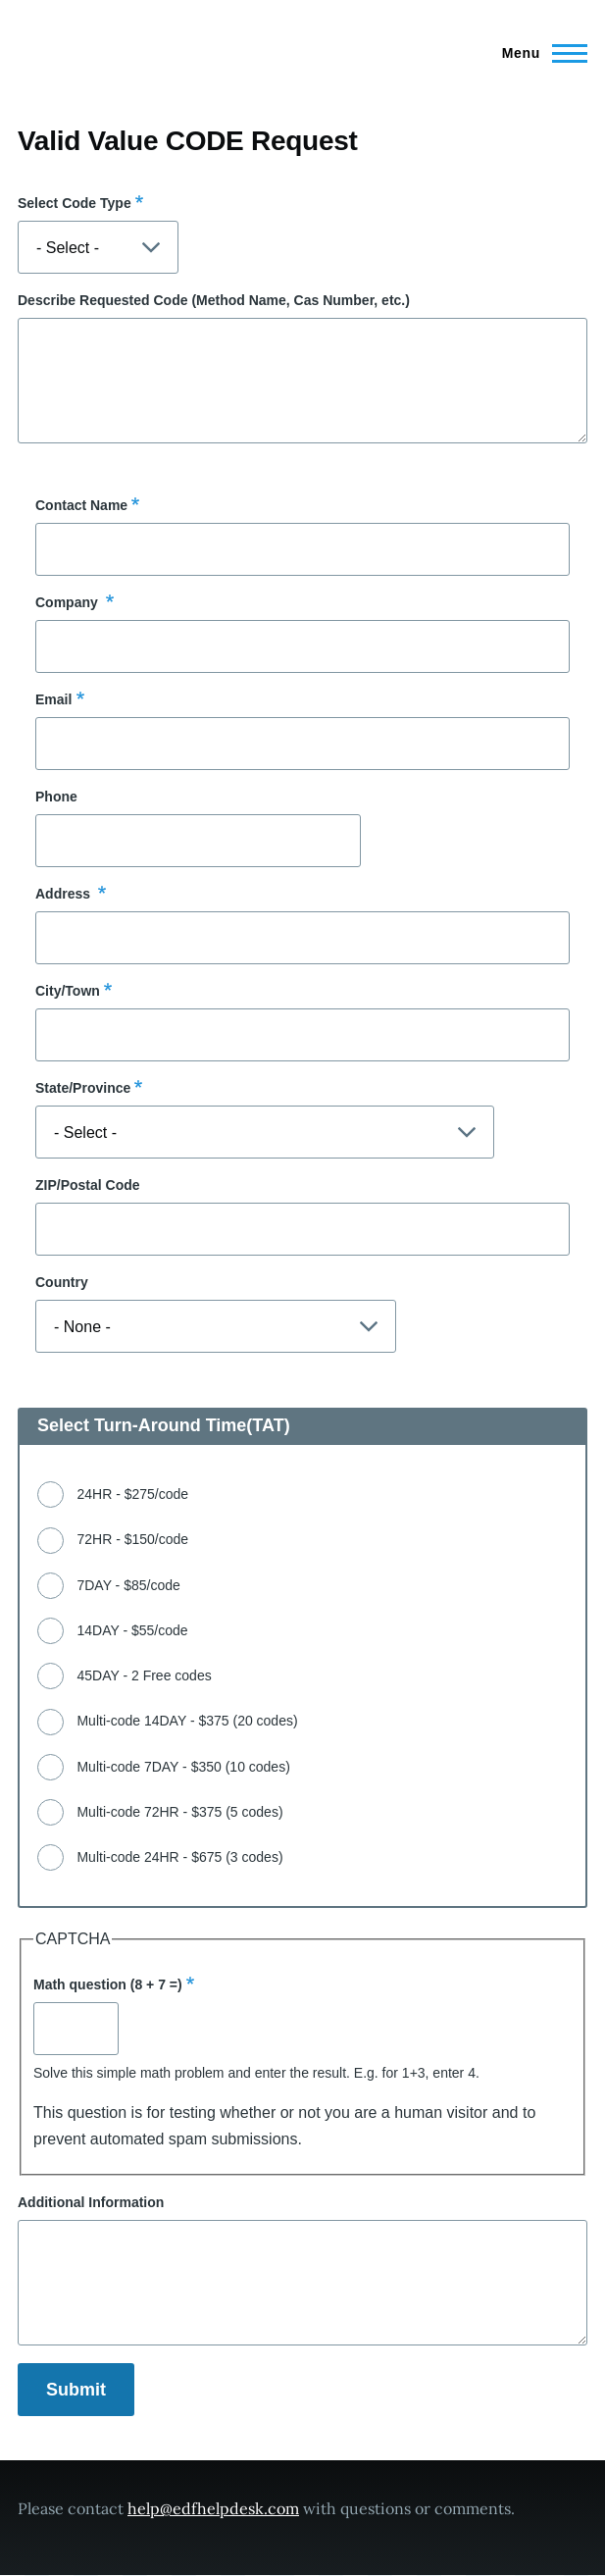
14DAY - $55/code (131, 1630)
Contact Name (81, 505)
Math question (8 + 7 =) (107, 1984)
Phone (56, 796)
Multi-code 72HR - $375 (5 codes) (179, 1812)
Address (64, 894)
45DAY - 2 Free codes (143, 1675)
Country (61, 1282)
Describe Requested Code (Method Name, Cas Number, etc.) (214, 300)
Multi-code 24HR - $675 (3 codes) (179, 1857)
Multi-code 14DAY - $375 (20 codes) (186, 1720)
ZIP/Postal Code (87, 1185)
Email (53, 699)
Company (68, 602)
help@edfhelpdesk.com (213, 2508)
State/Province (82, 1088)
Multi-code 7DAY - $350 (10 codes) (182, 1767)
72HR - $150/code (132, 1539)
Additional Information (91, 2202)
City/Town (67, 991)
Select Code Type (74, 203)
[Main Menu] (538, 53)
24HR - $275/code (132, 1494)
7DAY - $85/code (127, 1585)
